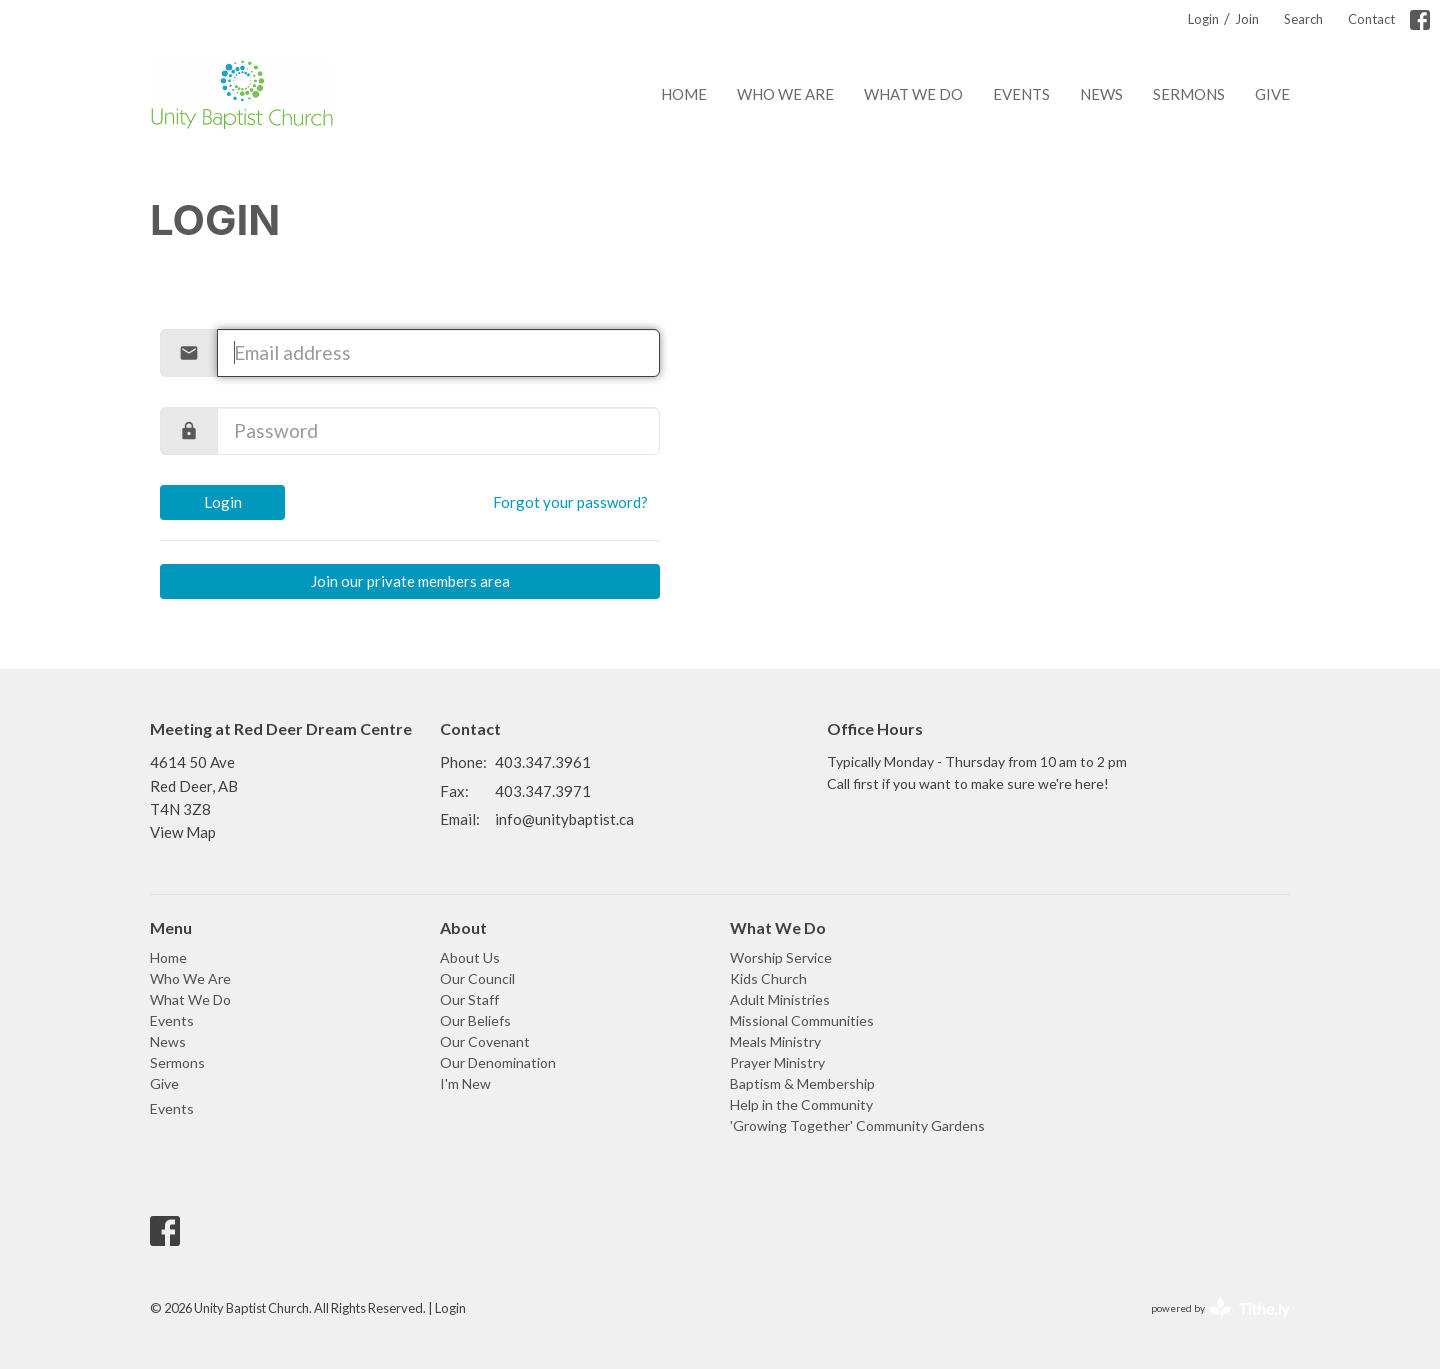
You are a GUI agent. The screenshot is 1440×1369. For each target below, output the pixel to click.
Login (1203, 19)
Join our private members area (410, 581)
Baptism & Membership (802, 1083)
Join (1247, 19)
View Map (183, 832)
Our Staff (469, 999)
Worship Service (781, 957)
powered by (1220, 1308)
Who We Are (785, 94)
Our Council (477, 978)
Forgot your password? (570, 502)
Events (1021, 94)
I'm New (465, 1083)
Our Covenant (485, 1041)
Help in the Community (801, 1104)
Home (684, 94)
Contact (1371, 19)
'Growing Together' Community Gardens (857, 1125)
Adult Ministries (780, 999)
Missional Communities (802, 1020)
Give (1272, 94)
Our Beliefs (475, 1020)
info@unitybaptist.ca (564, 819)
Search (1303, 19)
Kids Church (768, 978)
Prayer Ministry (777, 1062)
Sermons (1189, 94)
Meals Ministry (775, 1041)
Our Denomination (498, 1062)
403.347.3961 (543, 762)
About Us (470, 957)
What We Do (913, 94)
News (1101, 94)
